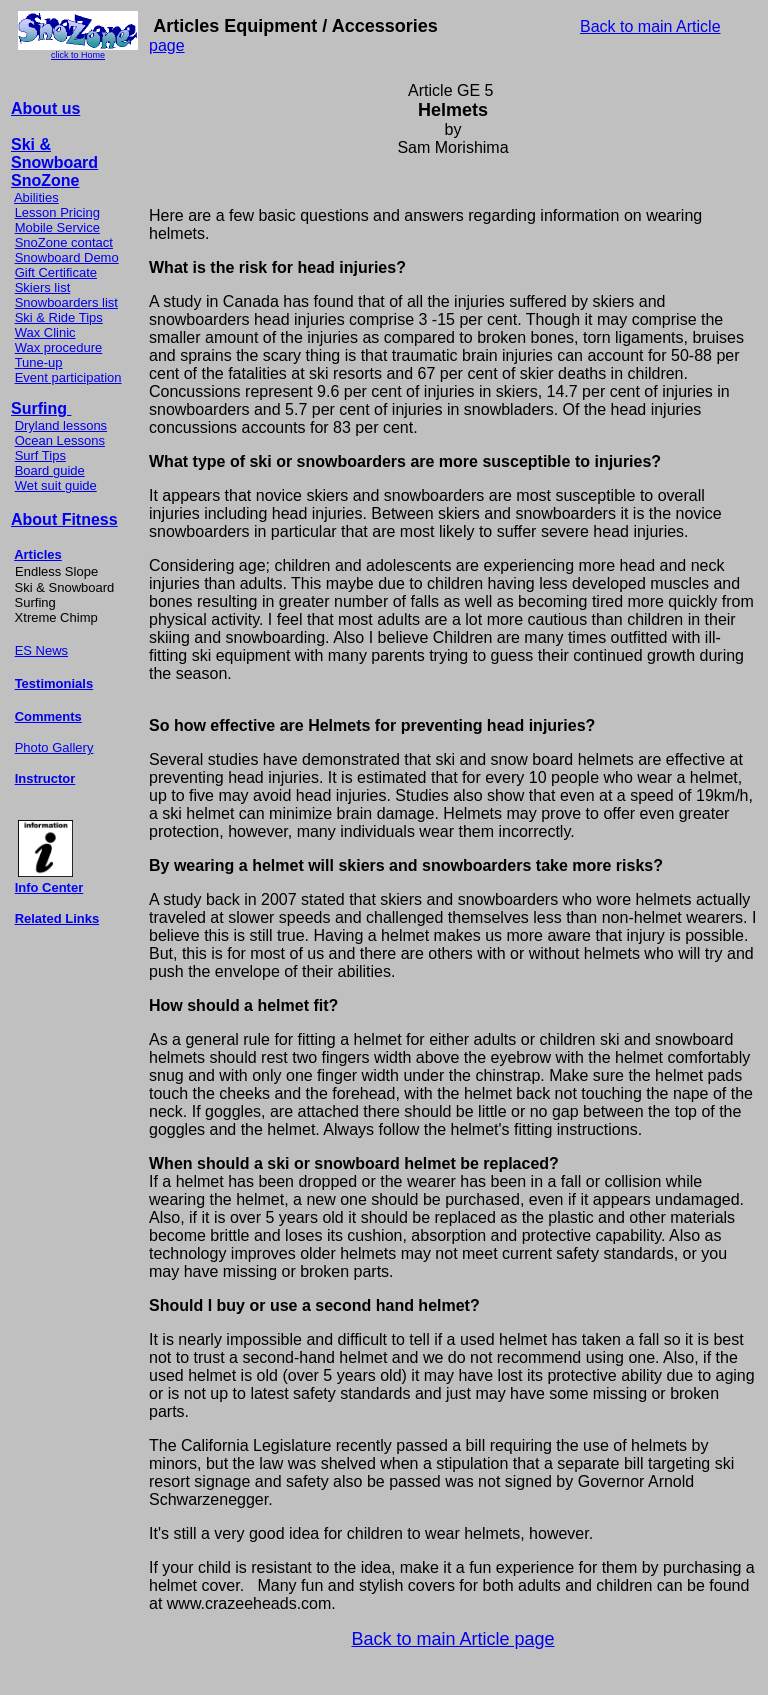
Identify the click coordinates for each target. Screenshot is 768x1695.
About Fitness (64, 519)
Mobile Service (57, 227)
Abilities (36, 197)
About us (45, 108)
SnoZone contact (64, 242)
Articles (38, 554)
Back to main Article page (452, 1639)
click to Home (78, 55)
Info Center (49, 887)
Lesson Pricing (57, 212)
